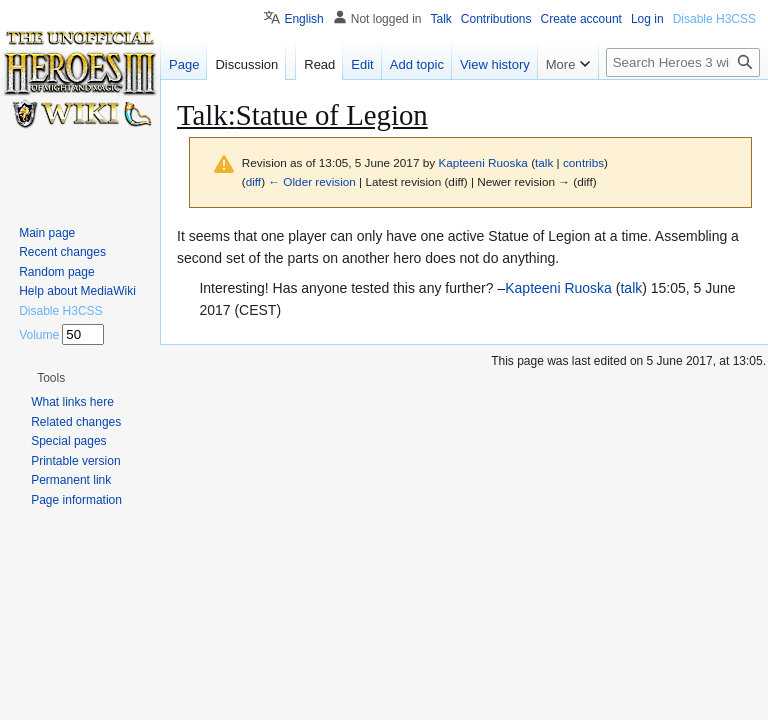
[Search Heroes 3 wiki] (683, 62)
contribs (583, 162)
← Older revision (312, 181)
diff (253, 181)
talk (544, 162)
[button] (51, 378)
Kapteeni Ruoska (558, 288)
